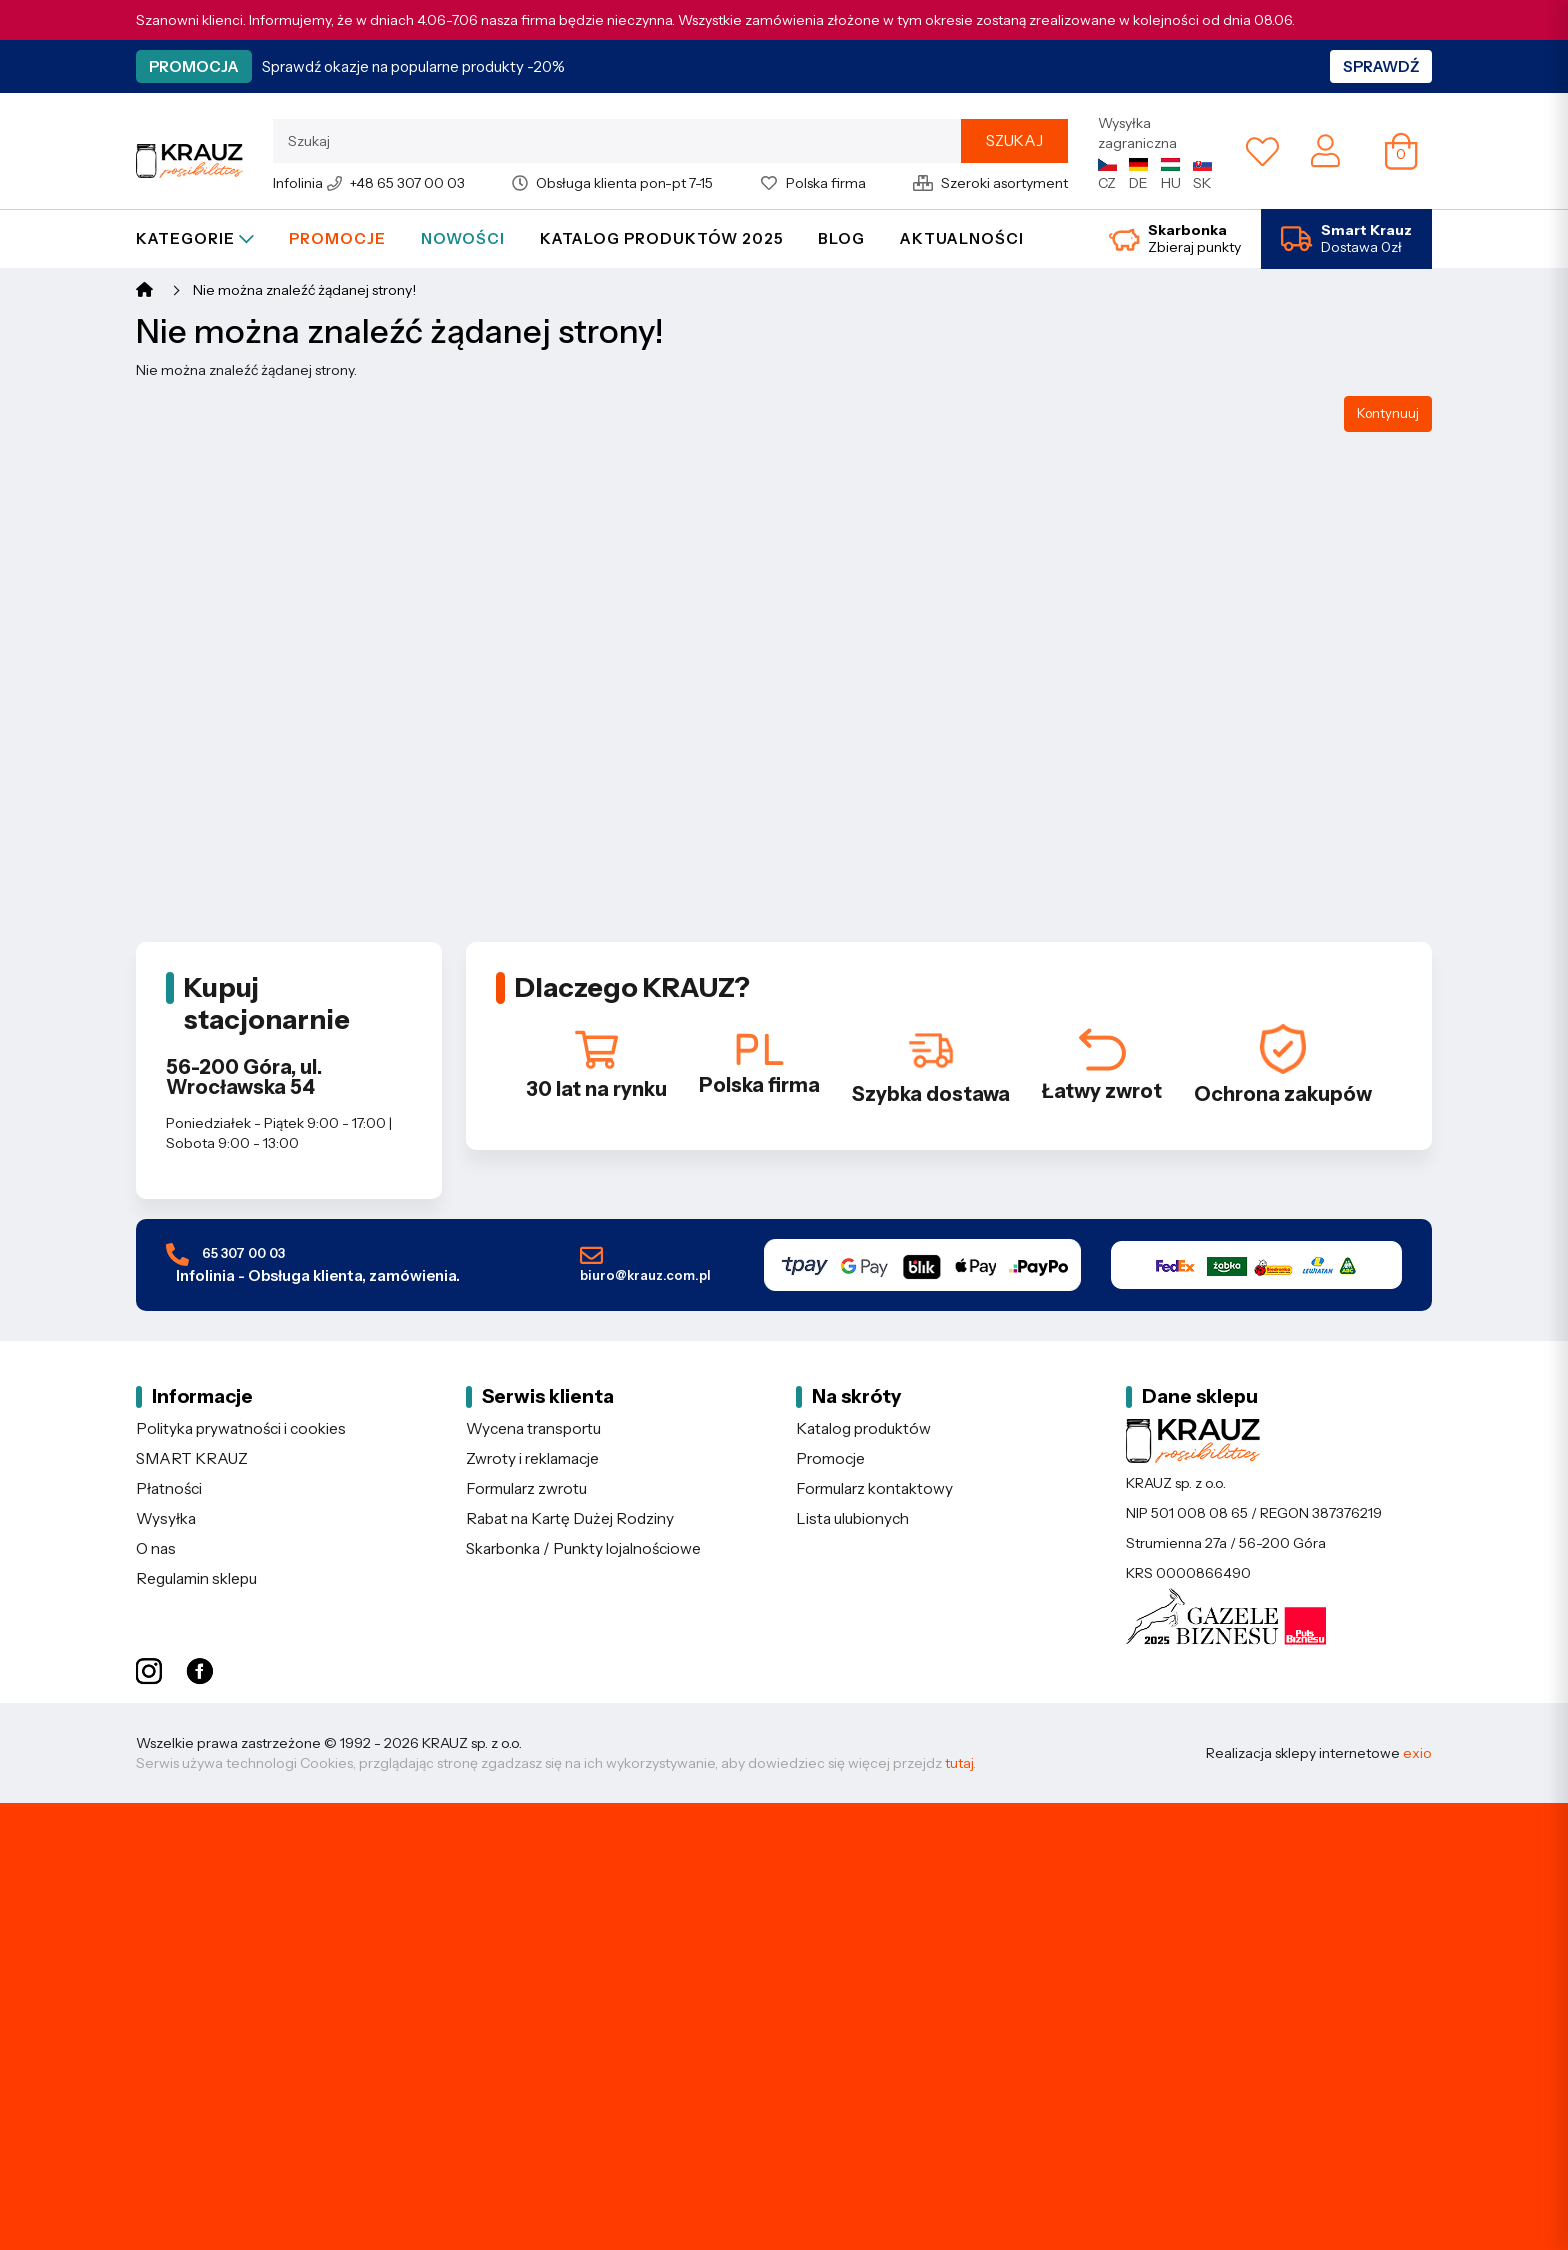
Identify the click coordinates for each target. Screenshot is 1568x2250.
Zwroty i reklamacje (532, 1458)
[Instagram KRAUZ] (149, 1672)
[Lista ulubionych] (1262, 151)
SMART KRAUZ (192, 1458)
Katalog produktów (863, 1428)
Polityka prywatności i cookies (241, 1428)
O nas (156, 1548)
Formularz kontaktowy (874, 1488)
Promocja (194, 66)
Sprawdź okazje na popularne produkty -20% (413, 66)
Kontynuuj (1388, 413)
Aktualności (962, 238)
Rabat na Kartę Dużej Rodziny (570, 1518)
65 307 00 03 (313, 1264)
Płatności (169, 1488)
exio (1417, 1753)
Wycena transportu (533, 1428)
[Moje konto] (1325, 150)
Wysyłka (166, 1518)
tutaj (959, 1763)
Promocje (337, 238)
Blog (841, 238)
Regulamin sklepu (196, 1578)
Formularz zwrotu (526, 1488)
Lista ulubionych (852, 1518)
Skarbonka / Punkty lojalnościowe (583, 1548)
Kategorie (195, 238)
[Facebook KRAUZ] (199, 1672)
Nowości (463, 238)
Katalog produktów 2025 (661, 238)
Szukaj (1014, 140)
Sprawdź (1381, 66)
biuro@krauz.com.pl (645, 1264)
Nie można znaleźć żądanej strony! (304, 290)
